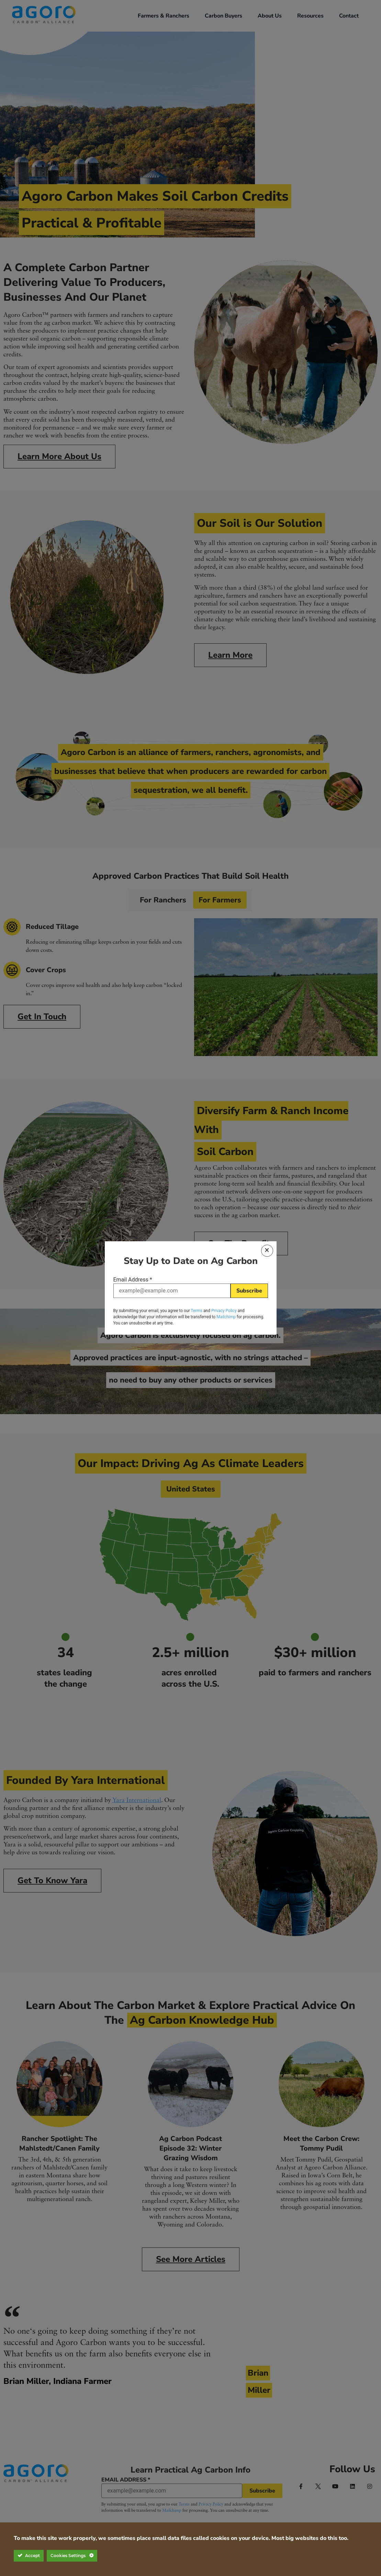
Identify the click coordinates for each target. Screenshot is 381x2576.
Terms (196, 1309)
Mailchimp (226, 1315)
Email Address (132, 1281)
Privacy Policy (224, 1309)
